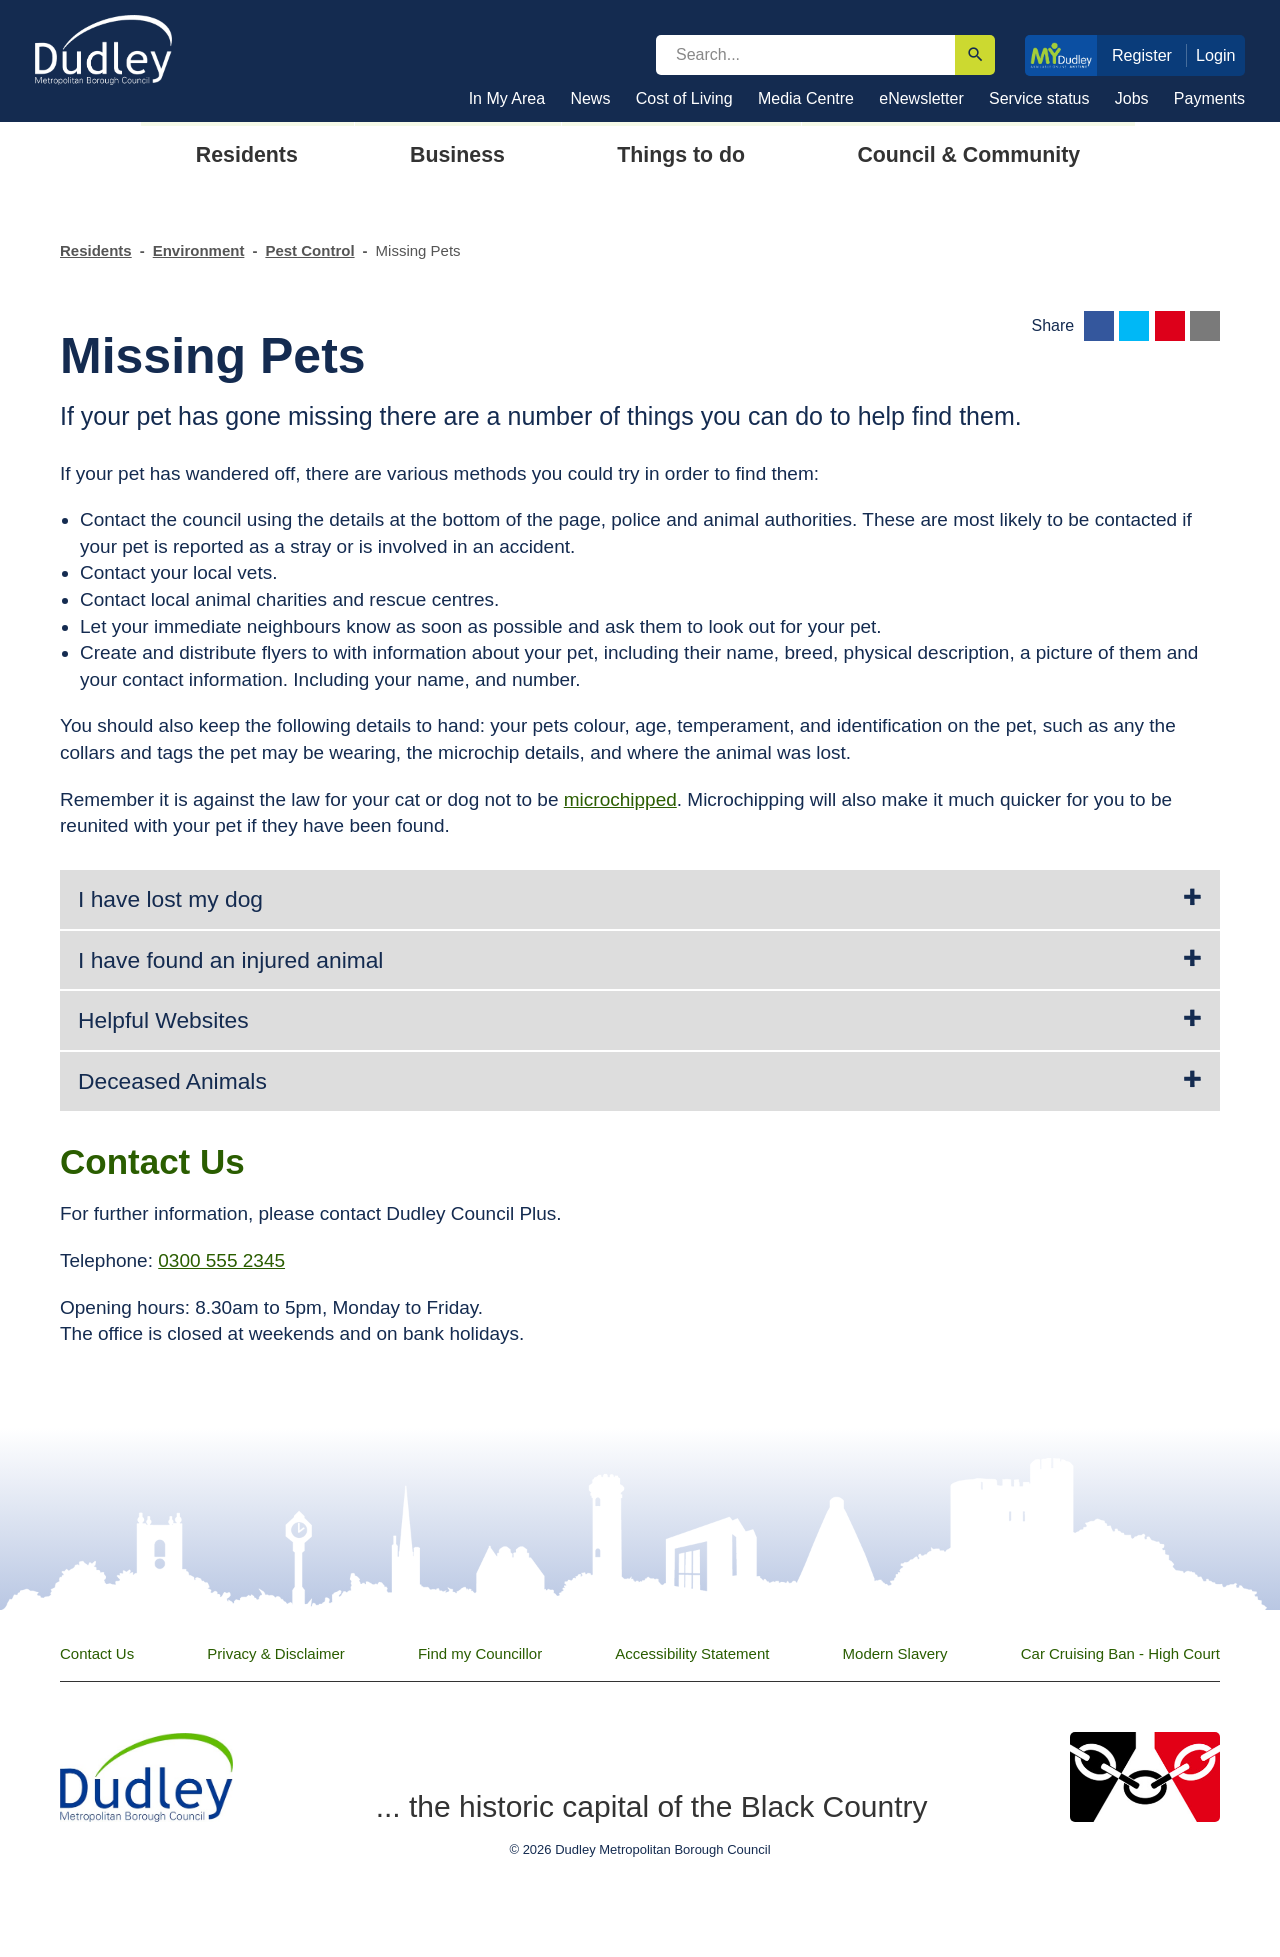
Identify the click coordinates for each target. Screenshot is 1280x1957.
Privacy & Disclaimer (276, 1653)
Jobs (1132, 98)
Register (1142, 55)
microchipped (620, 799)
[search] (805, 55)
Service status (1039, 98)
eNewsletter (921, 98)
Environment (199, 250)
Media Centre (806, 98)
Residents (96, 250)
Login (1216, 55)
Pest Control (309, 250)
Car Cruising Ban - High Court (1120, 1653)
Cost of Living (684, 98)
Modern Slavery (895, 1653)
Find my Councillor (480, 1653)
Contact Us (97, 1653)
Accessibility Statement (692, 1653)
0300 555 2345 (221, 1260)
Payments (1209, 98)
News (590, 98)
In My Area (507, 98)
